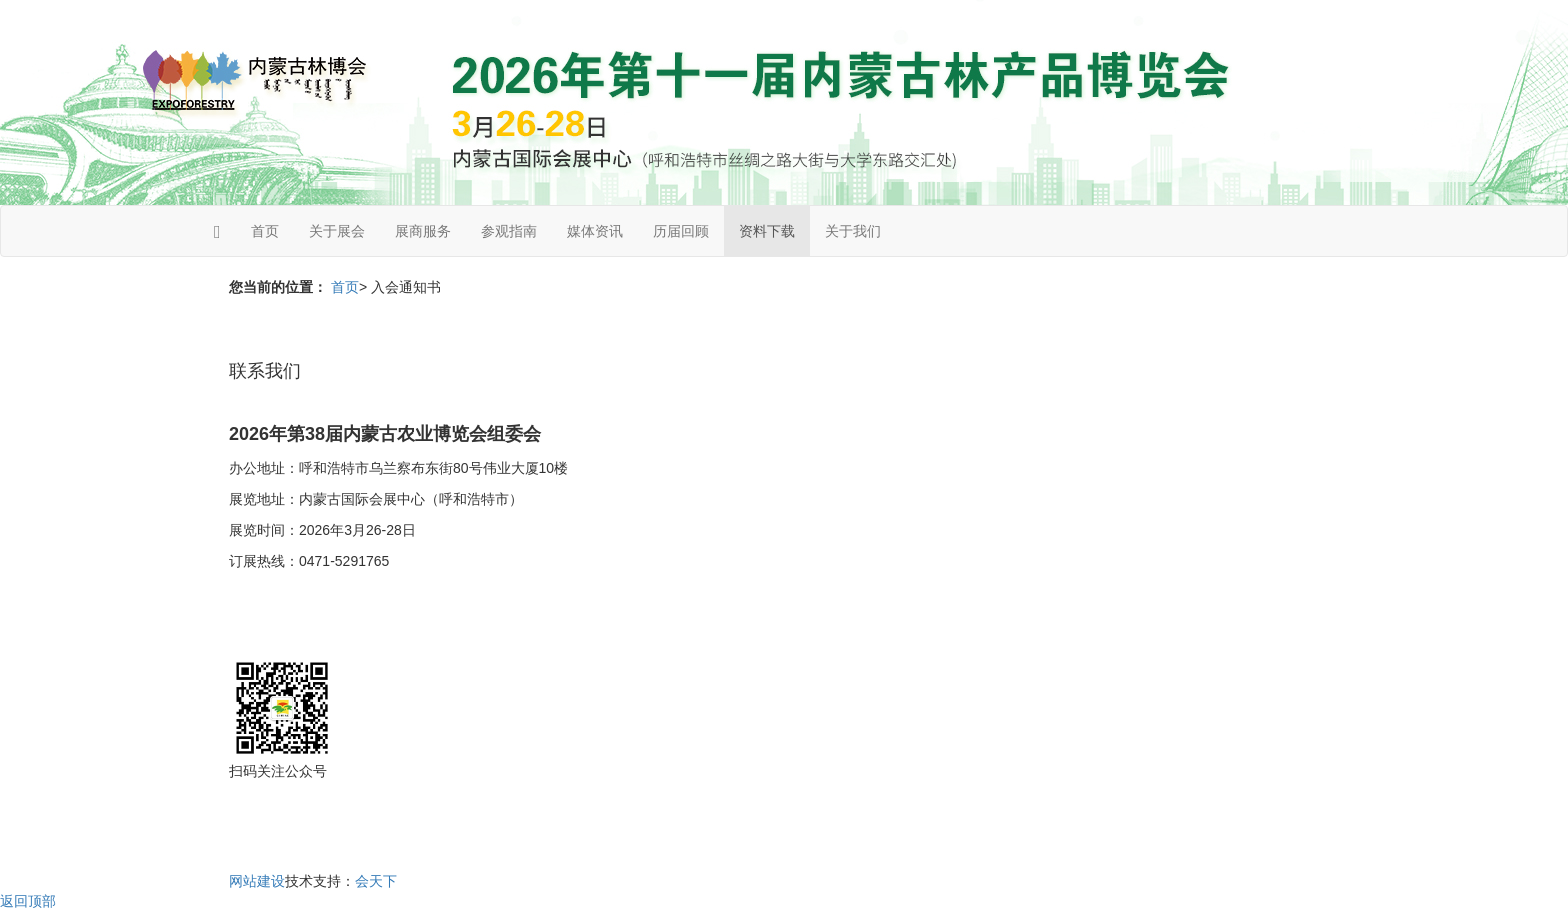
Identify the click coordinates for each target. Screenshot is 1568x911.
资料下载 (767, 231)
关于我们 (853, 231)
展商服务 (423, 231)
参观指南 (509, 231)
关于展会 (337, 231)
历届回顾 (681, 231)
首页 (265, 231)
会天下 (376, 881)
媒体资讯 (595, 231)
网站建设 (257, 881)
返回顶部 (28, 901)
